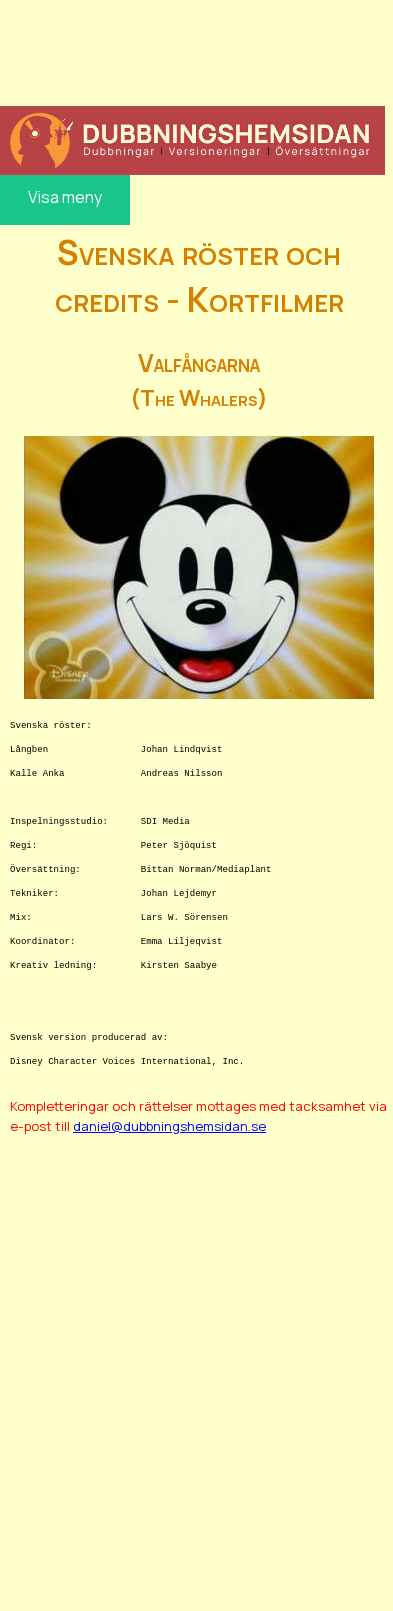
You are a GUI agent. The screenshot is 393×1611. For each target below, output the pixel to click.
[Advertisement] (190, 50)
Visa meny (65, 197)
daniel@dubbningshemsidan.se (169, 1126)
